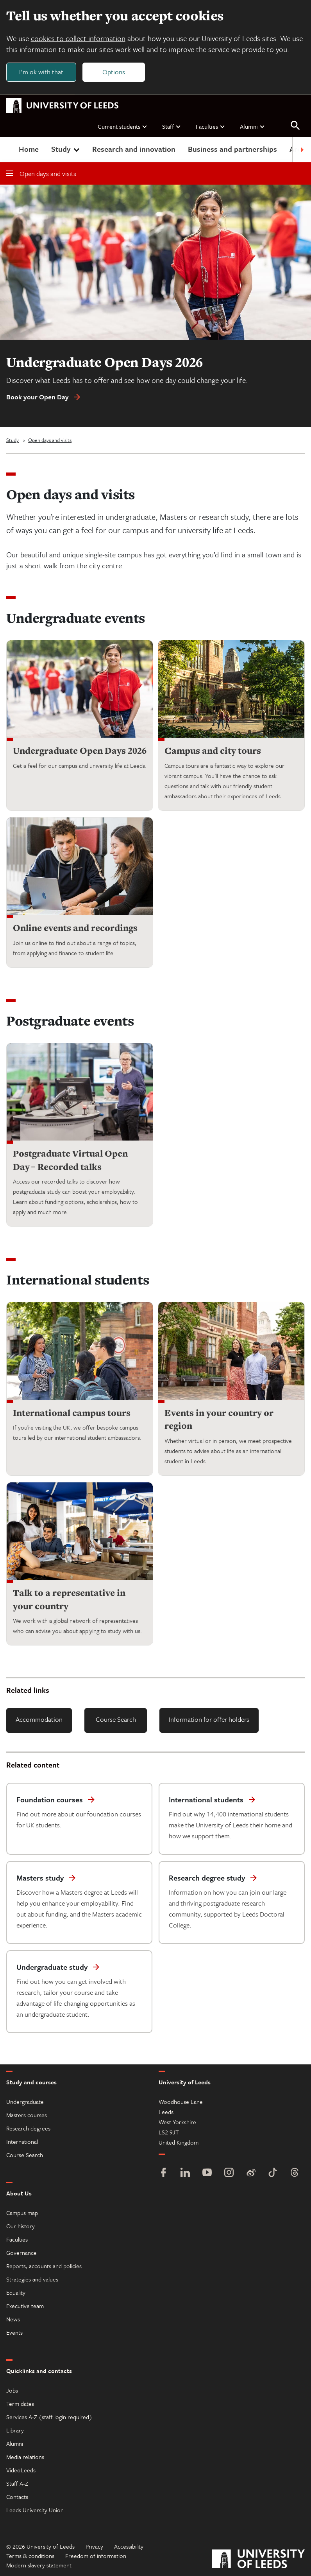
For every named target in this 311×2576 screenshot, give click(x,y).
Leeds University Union (35, 2510)
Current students (123, 126)
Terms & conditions (30, 2555)
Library (15, 2430)
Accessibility (128, 2546)
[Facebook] (163, 2173)
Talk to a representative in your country (69, 1599)
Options (114, 72)
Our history (20, 2226)
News (13, 2319)
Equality (15, 2292)
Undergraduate (25, 2101)
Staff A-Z (17, 2483)
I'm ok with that (41, 72)
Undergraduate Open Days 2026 (80, 751)
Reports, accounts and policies (44, 2266)
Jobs (12, 2390)
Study (66, 149)
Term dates (20, 2403)
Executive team (25, 2305)
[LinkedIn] (185, 2173)
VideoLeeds (21, 2470)
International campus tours (71, 1413)
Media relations (25, 2456)
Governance (21, 2252)
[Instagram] (229, 2173)
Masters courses (26, 2115)
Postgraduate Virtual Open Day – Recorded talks (70, 1160)
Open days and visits (41, 174)
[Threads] (294, 2173)
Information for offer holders (209, 1720)
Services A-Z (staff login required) (49, 2417)
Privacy (94, 2546)
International (22, 2141)
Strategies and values (32, 2279)
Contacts (17, 2496)
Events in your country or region (218, 1419)
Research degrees (28, 2128)
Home (29, 149)
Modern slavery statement (38, 2565)
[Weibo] (251, 2173)
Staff (171, 126)
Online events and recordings (75, 928)
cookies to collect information (78, 38)
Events (14, 2332)
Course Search (116, 1720)
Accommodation (39, 1720)
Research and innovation (133, 149)
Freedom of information (95, 2555)
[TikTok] (272, 2173)
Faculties (210, 126)
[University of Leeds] (258, 2559)
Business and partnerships (232, 149)
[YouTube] (207, 2173)
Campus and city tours (212, 751)
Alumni (252, 126)
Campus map (22, 2212)
